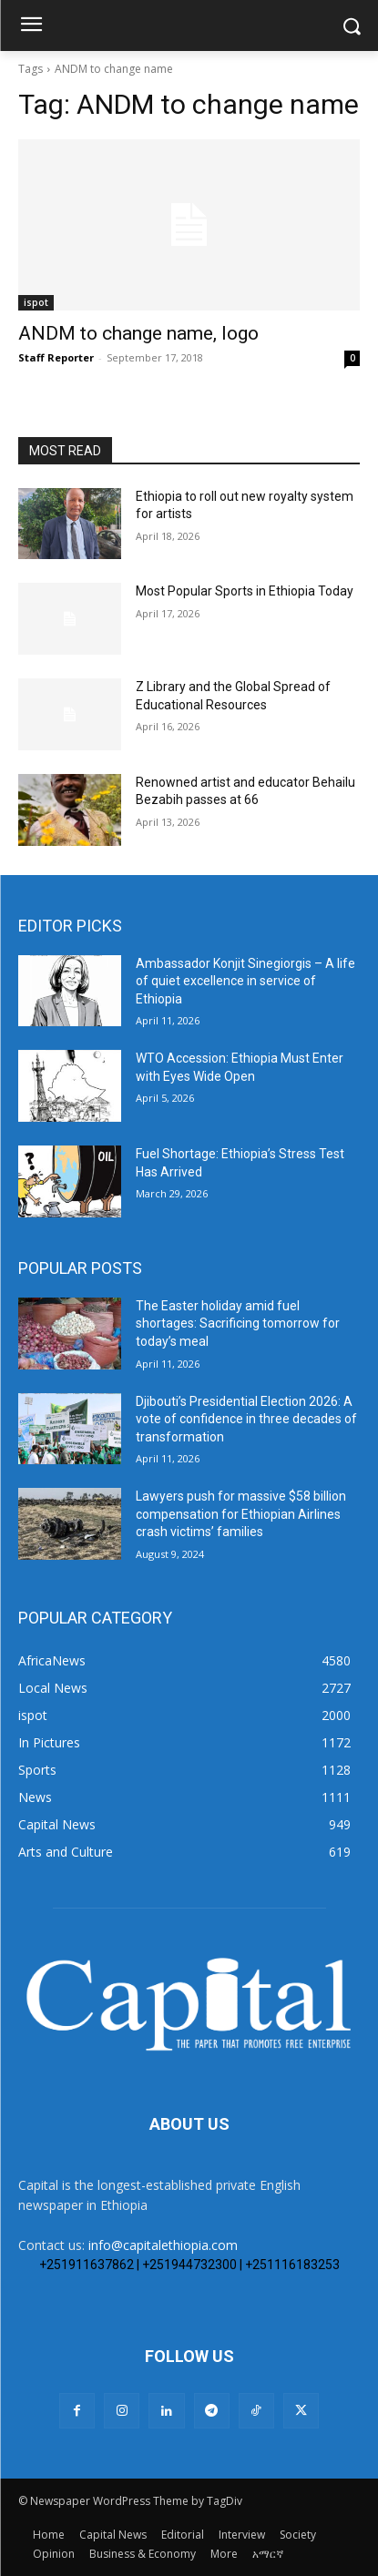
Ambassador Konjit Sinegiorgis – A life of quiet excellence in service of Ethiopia (245, 981)
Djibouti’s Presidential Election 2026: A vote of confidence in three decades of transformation (246, 1419)
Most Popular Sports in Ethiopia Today (244, 591)
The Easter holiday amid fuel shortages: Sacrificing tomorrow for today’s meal (238, 1323)
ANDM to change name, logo (138, 333)
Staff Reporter (56, 357)
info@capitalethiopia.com (163, 2245)
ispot (36, 302)
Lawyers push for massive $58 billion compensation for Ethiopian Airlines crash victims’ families (241, 1514)
